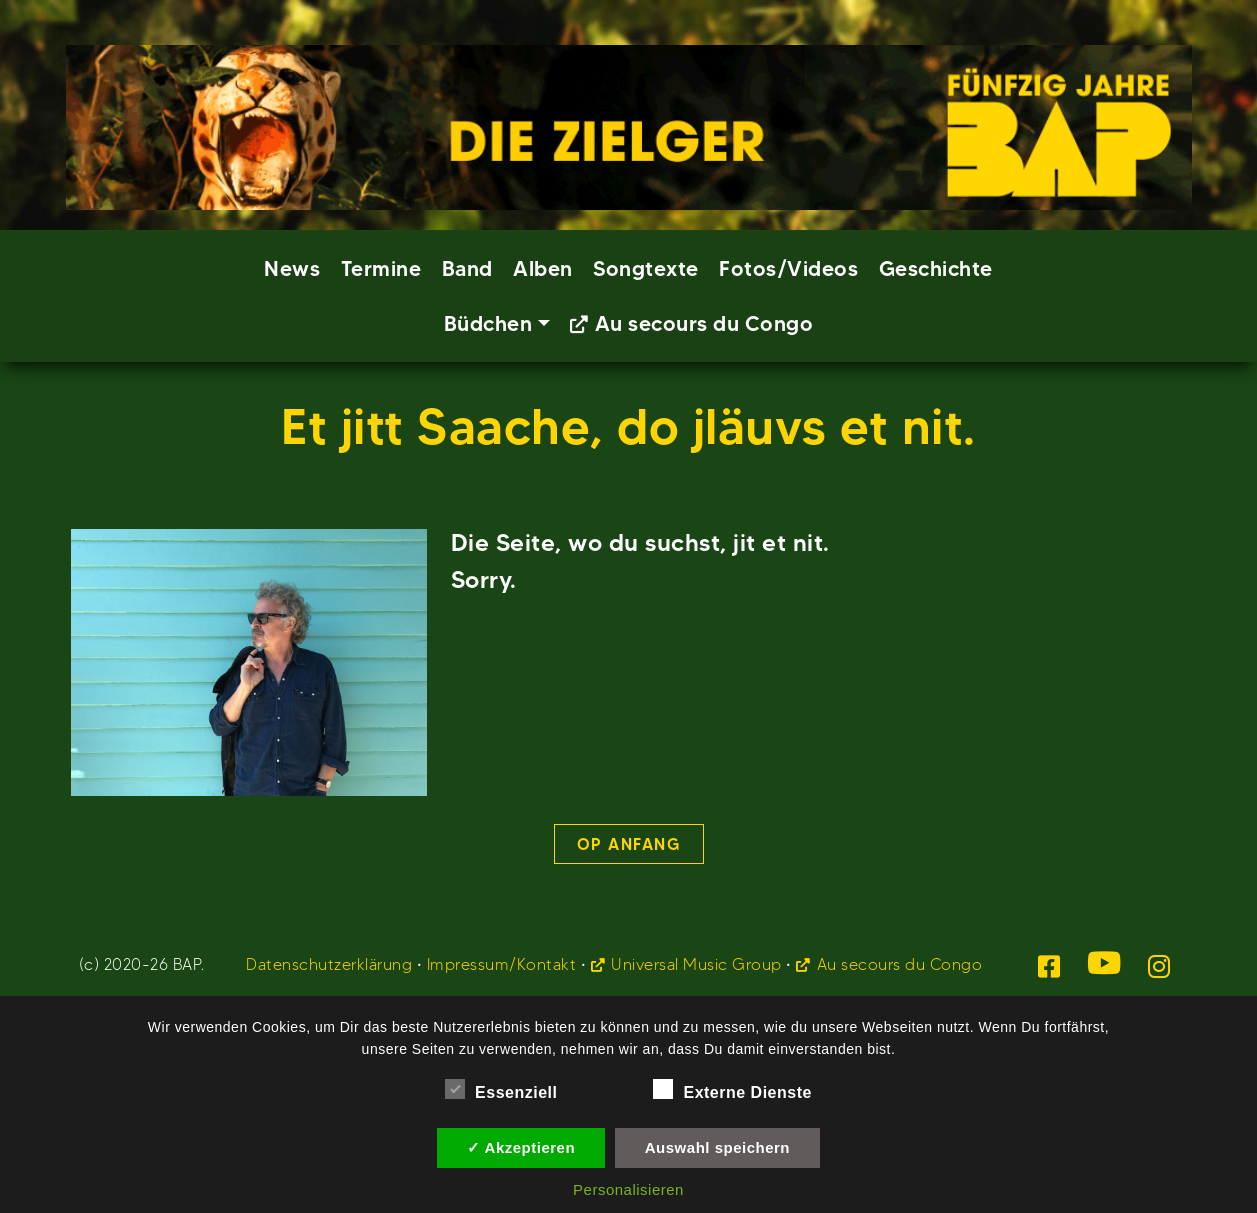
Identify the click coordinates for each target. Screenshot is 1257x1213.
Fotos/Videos (788, 268)
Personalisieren (628, 1189)
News (292, 268)
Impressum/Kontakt (502, 964)
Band (467, 268)
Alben (543, 268)
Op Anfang (629, 844)
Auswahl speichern (717, 1147)
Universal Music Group (696, 964)
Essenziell (501, 1089)
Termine (381, 268)
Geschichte (936, 268)
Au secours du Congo (704, 323)
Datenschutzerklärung (329, 964)
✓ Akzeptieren (521, 1147)
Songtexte (646, 268)
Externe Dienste (732, 1089)
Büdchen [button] (488, 323)
